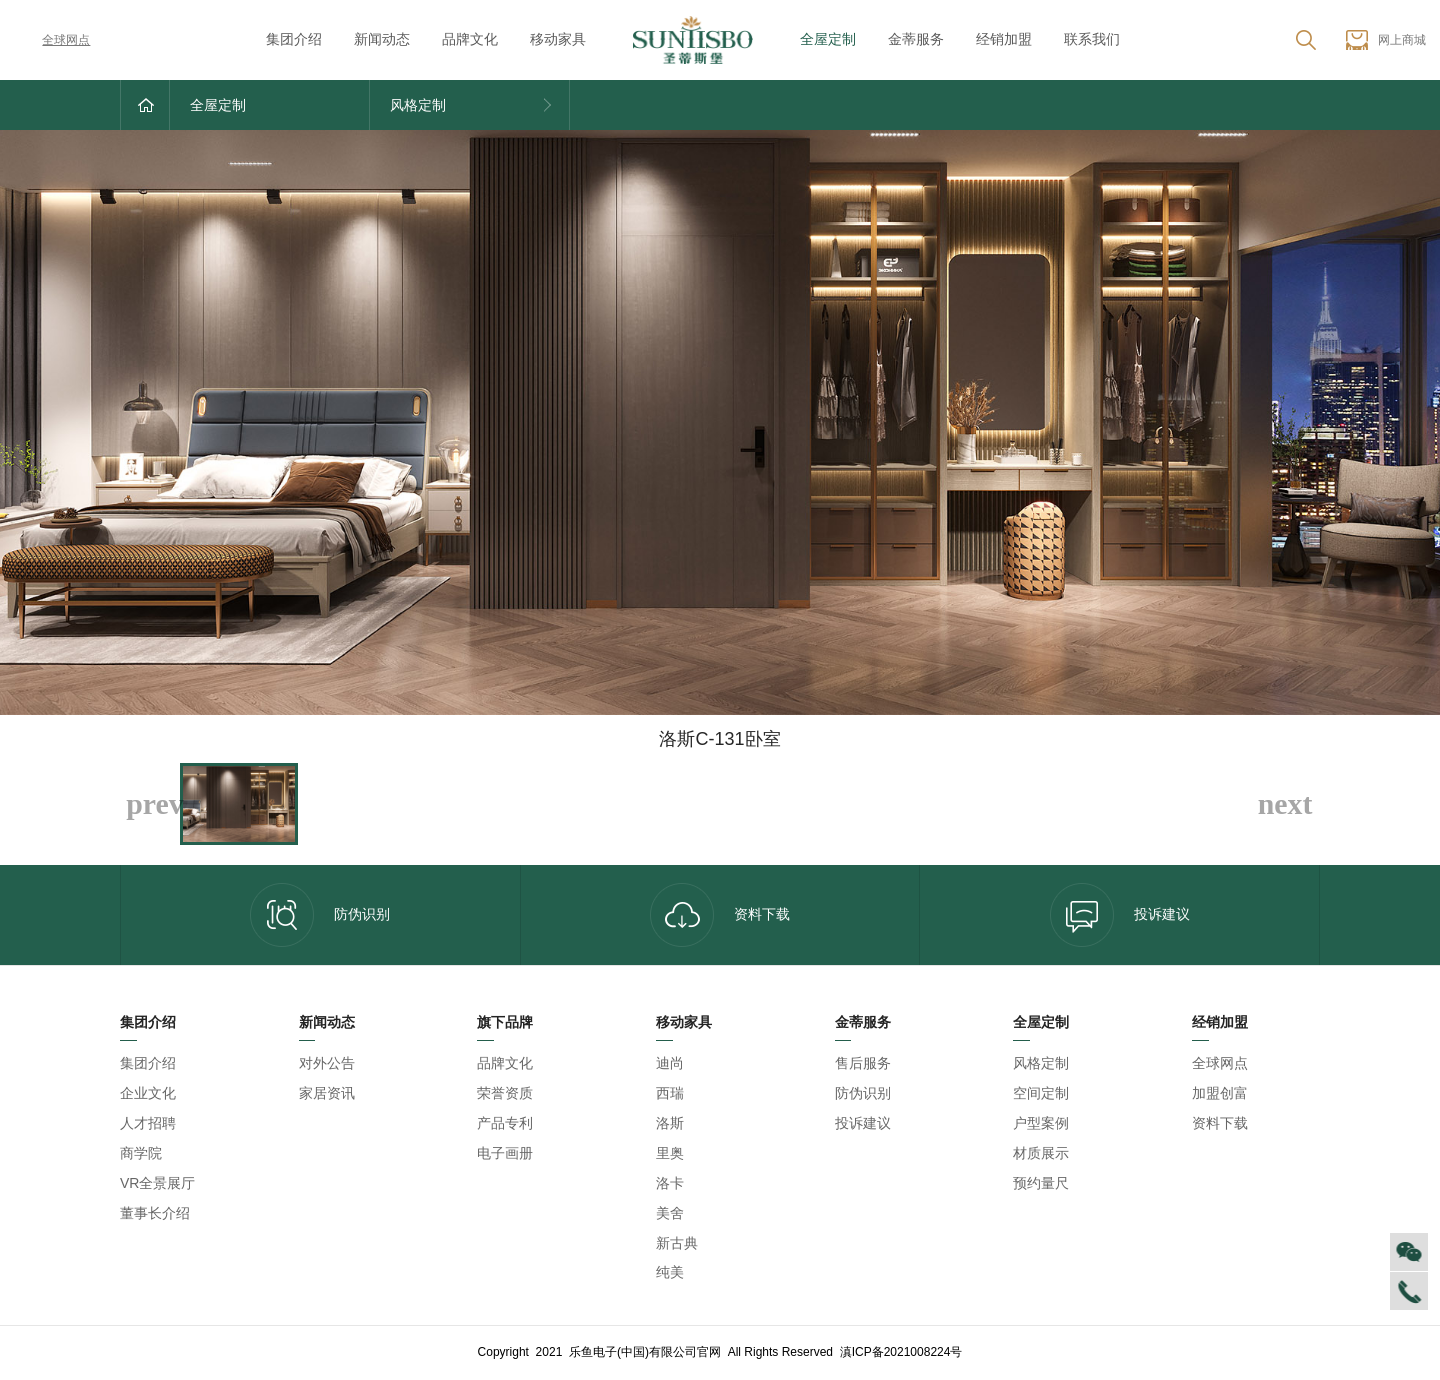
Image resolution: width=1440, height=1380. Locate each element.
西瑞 (670, 1093)
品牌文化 (470, 39)
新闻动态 (382, 39)
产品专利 (505, 1123)
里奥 (670, 1153)
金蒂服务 (916, 39)
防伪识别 (320, 915)
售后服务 (863, 1063)
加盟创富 (1220, 1093)
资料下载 (720, 915)
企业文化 (148, 1093)
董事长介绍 (155, 1213)
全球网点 (52, 40)
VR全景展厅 (157, 1183)
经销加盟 (1004, 39)
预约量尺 (1041, 1183)
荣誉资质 (505, 1093)
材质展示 (1041, 1153)
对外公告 (327, 1063)
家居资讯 (327, 1093)
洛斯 (670, 1123)
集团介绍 (294, 39)
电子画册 (505, 1153)
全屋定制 (828, 39)
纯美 (670, 1272)
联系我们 (1092, 39)
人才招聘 (148, 1123)
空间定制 (1041, 1093)
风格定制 (1041, 1063)
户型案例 (1041, 1123)
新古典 (677, 1243)
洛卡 (670, 1183)
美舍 (670, 1213)
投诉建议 (1120, 915)
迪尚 (670, 1063)
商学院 (141, 1153)
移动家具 (558, 39)
